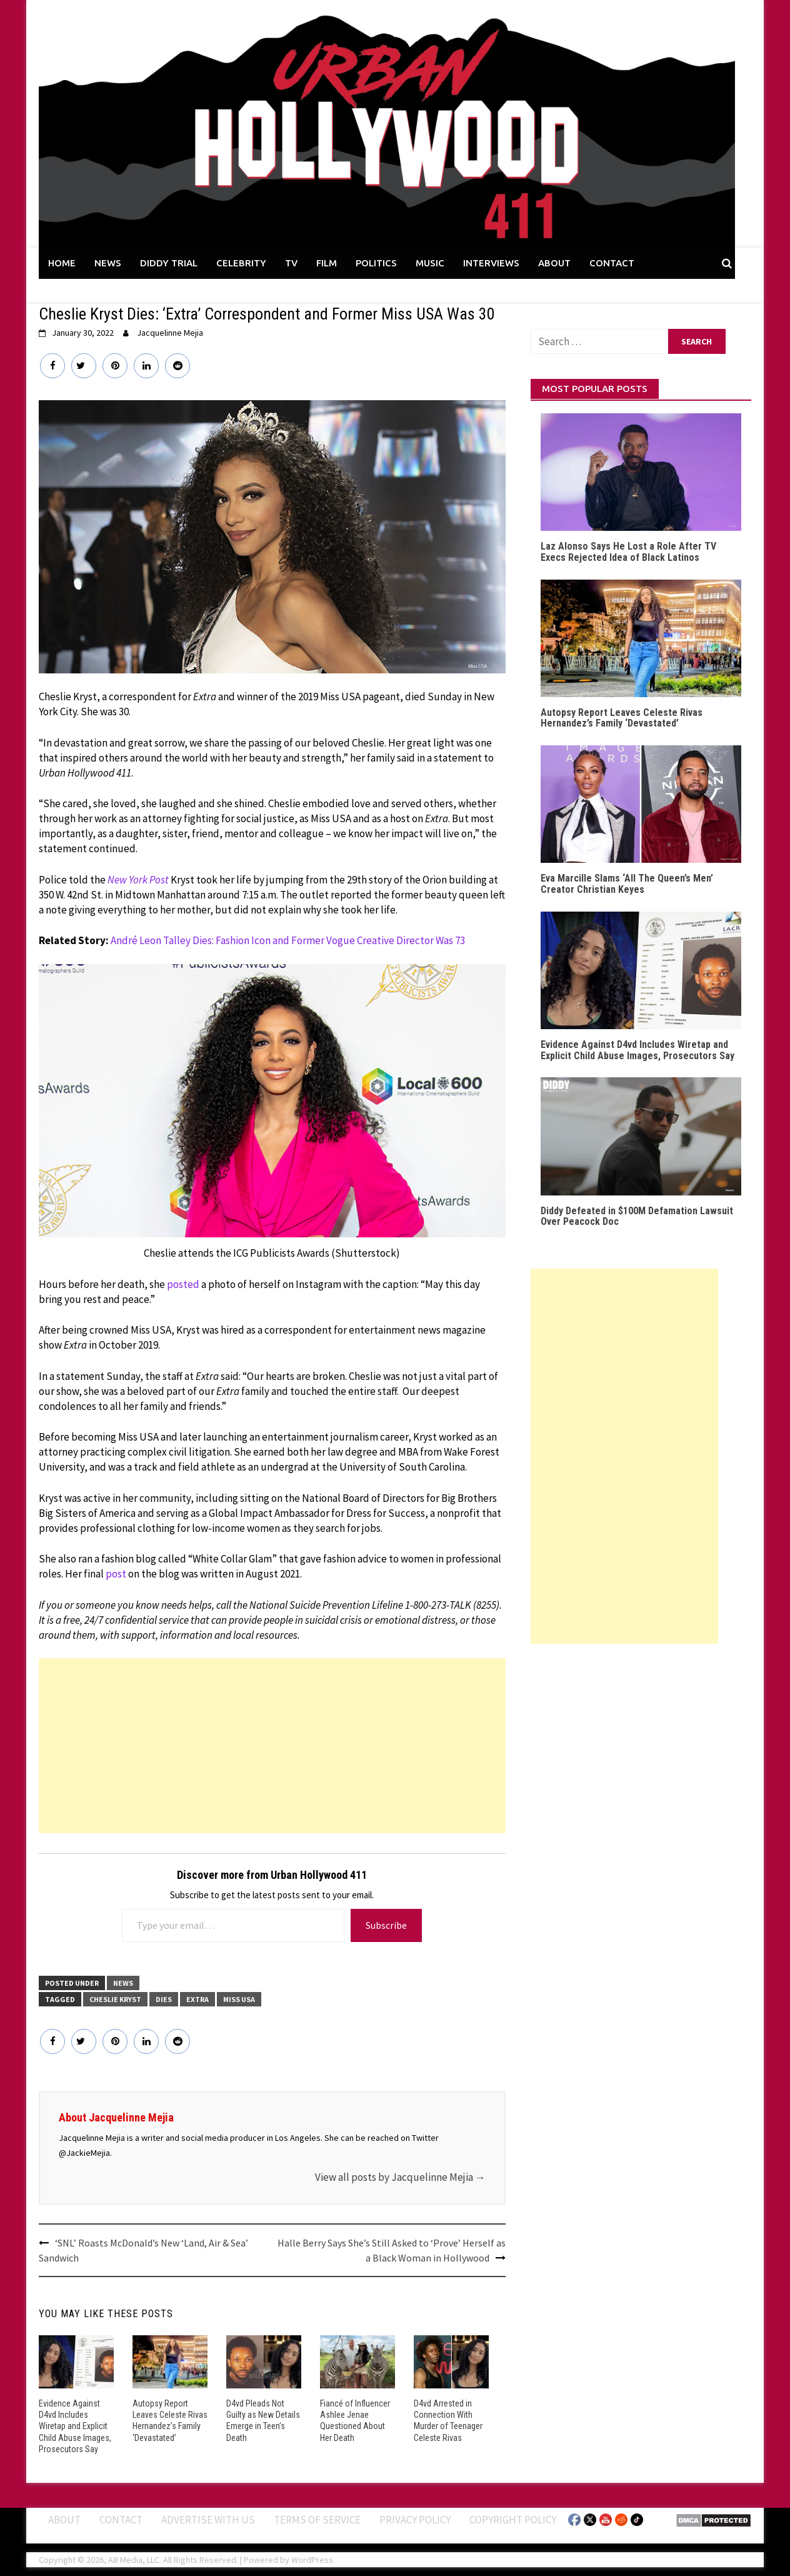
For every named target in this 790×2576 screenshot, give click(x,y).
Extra (197, 1999)
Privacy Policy (415, 2519)
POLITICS (376, 263)
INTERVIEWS (491, 263)
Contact (120, 2519)
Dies (164, 1999)
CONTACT (611, 263)
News (123, 1983)
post (116, 1574)
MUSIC (430, 263)
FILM (326, 263)
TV (291, 263)
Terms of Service (317, 2519)
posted (183, 1284)
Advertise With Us (208, 2519)
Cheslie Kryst (115, 1999)
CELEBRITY (241, 263)
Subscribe (386, 1925)
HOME (62, 263)
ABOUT (554, 263)
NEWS (107, 263)
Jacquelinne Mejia (170, 332)
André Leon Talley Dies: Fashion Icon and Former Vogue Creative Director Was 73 (288, 940)
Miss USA (239, 1999)
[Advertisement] (272, 1745)
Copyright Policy (512, 2519)
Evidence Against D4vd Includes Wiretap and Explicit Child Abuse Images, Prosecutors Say (75, 2426)
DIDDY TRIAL (169, 263)
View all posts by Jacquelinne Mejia (400, 2177)
